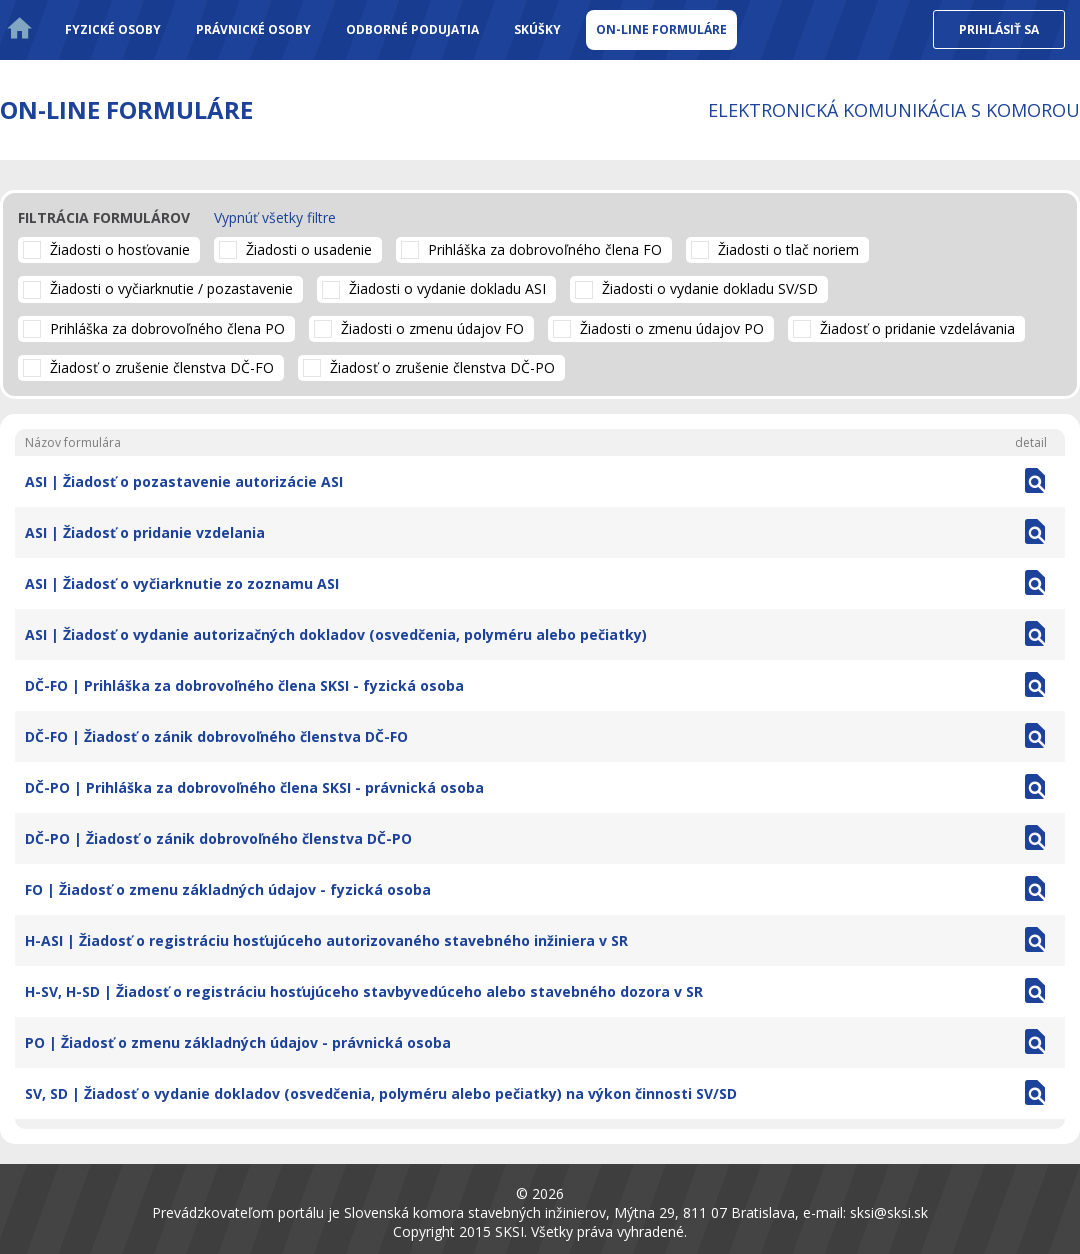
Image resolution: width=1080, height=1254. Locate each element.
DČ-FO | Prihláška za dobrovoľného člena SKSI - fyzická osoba (244, 685)
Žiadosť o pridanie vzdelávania (917, 328)
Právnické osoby (253, 29)
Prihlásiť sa (999, 29)
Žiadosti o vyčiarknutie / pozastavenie (171, 288)
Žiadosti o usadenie (309, 249)
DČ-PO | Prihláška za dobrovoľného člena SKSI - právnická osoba (254, 787)
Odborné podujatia (412, 29)
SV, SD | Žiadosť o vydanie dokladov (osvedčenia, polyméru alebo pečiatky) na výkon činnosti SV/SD (381, 1093)
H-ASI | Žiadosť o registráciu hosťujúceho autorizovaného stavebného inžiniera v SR (326, 940)
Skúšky (537, 29)
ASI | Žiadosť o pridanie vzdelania (145, 532)
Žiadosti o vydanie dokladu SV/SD (710, 288)
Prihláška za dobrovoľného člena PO (167, 328)
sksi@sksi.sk (889, 1212)
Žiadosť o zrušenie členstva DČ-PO (442, 367)
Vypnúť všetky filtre (275, 217)
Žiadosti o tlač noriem (788, 249)
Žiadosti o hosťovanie (120, 249)
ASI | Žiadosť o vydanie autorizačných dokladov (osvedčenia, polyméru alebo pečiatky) (336, 634)
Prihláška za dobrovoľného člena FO (545, 249)
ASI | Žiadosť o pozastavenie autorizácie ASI (184, 481)
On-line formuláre (661, 29)
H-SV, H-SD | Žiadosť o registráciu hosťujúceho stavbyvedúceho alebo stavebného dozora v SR (364, 991)
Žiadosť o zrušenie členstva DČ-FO (162, 367)
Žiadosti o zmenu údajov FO (432, 328)
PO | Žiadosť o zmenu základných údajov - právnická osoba (238, 1042)
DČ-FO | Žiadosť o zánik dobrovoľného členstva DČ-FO (216, 736)
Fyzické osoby (113, 29)
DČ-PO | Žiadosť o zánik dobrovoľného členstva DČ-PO (218, 838)
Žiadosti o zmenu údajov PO (672, 328)
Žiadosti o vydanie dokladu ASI (447, 288)
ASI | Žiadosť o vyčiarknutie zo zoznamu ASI (182, 583)
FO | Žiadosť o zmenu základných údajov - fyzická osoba (228, 889)
